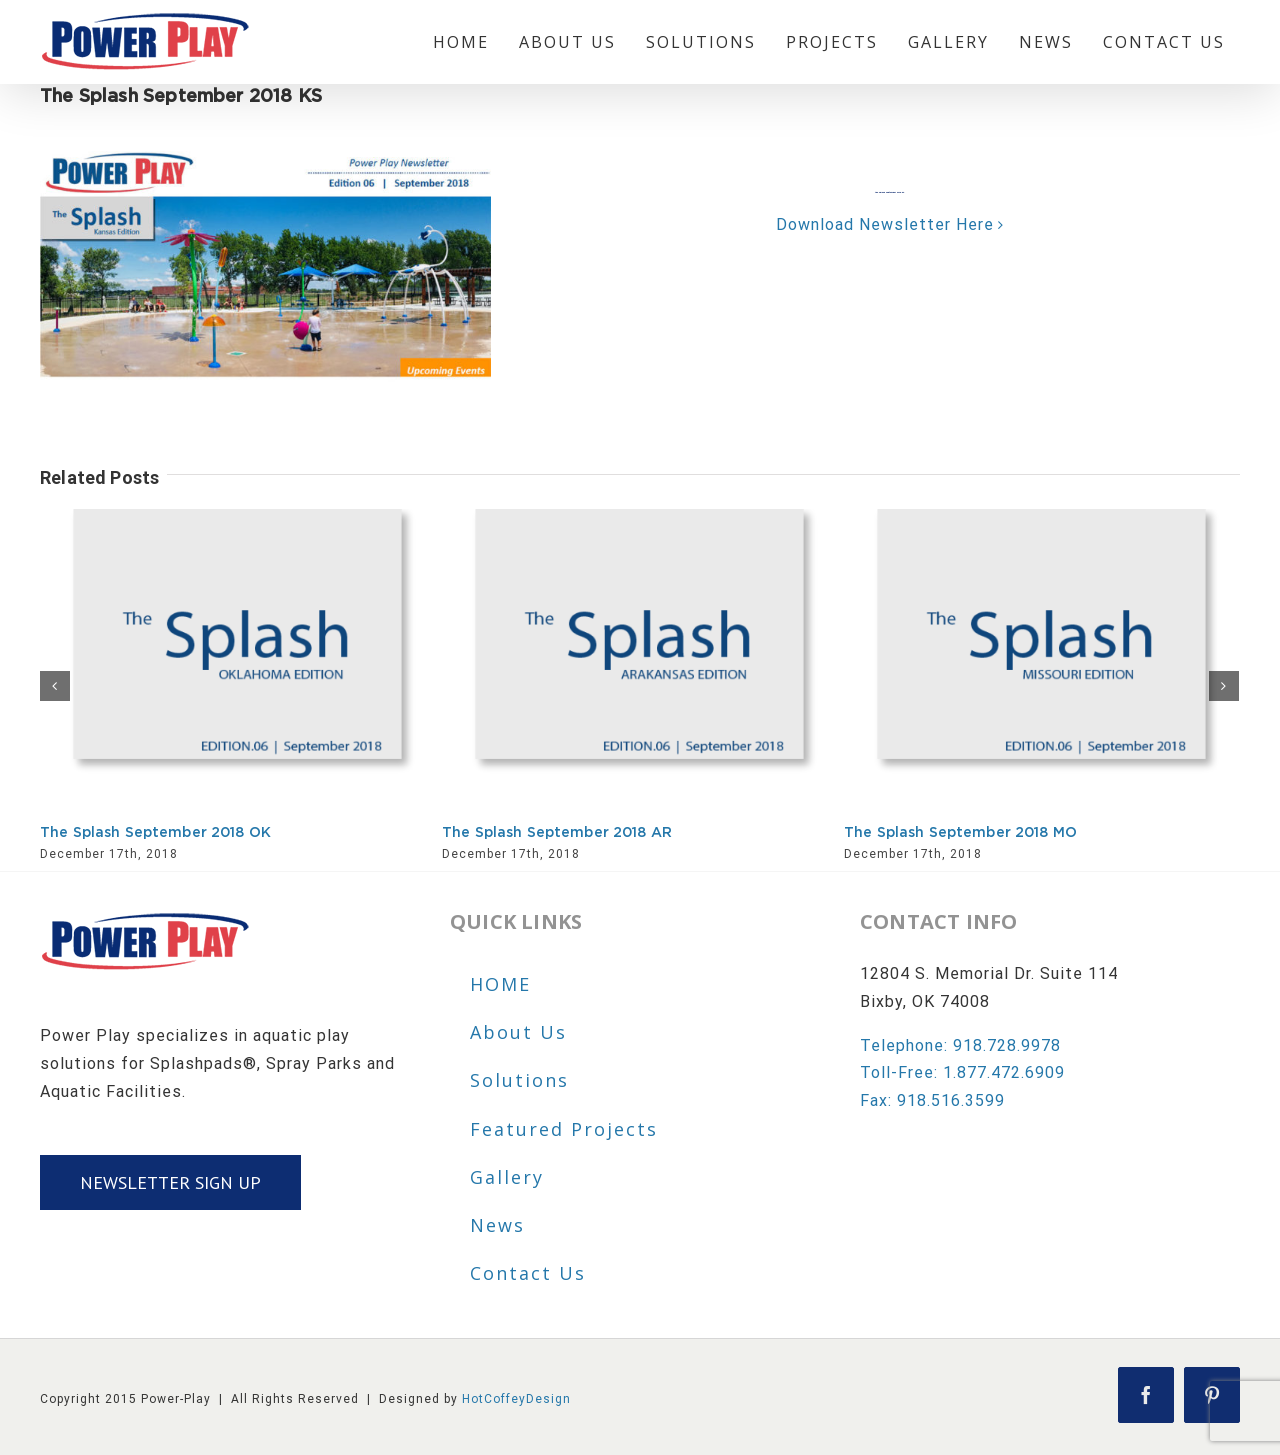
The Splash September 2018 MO (960, 833)
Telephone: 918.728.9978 (960, 1045)
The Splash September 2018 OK (155, 833)
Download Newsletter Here (885, 224)
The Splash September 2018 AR (557, 833)
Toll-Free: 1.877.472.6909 (962, 1072)
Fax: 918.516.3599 (932, 1100)
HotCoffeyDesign (516, 1399)
